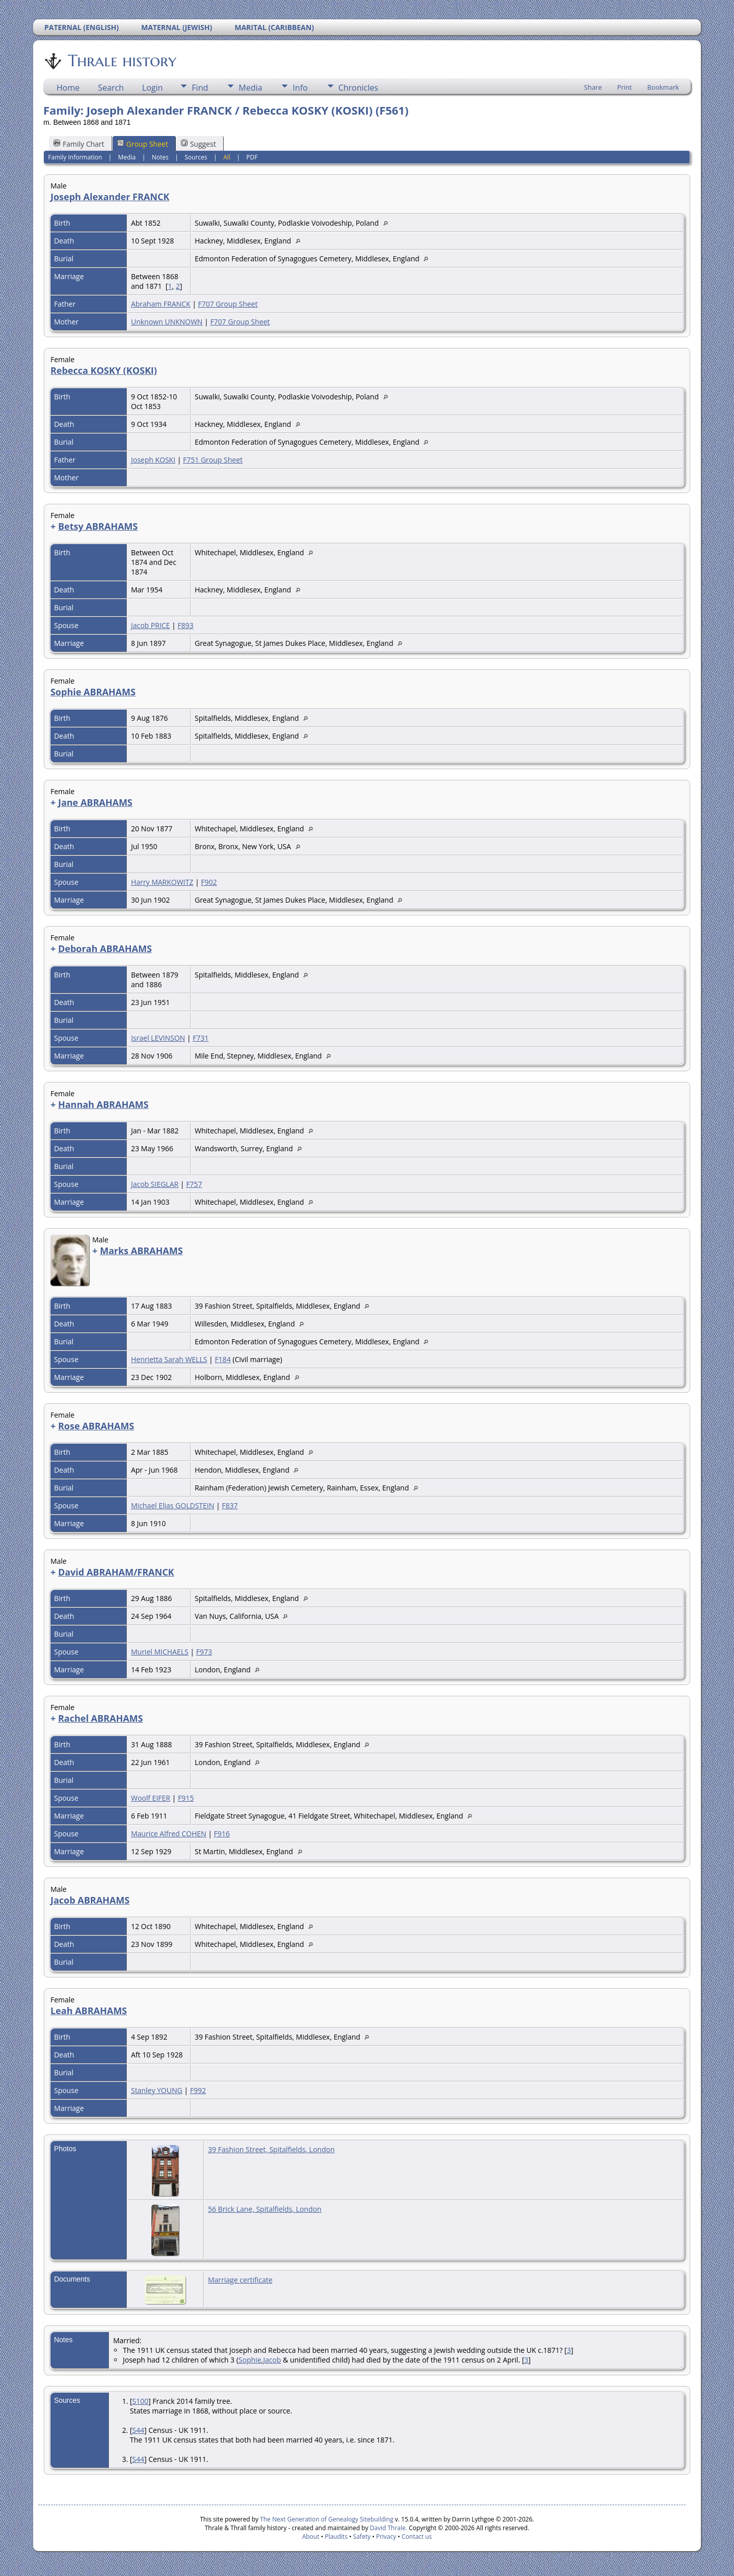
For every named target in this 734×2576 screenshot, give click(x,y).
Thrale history (121, 60)
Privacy (386, 2536)
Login (152, 87)
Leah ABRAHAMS (88, 2010)
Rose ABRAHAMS (96, 1426)
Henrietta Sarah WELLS (169, 1359)
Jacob (272, 2360)
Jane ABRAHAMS (95, 802)
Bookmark (663, 87)
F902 (209, 882)
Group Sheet (142, 144)
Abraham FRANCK (161, 304)
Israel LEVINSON (158, 1038)
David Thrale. (387, 2528)
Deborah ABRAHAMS (105, 948)
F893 (185, 625)
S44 (138, 2430)
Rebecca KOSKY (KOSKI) (103, 370)
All (226, 157)
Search (111, 87)
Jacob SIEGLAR (154, 1184)
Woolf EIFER (150, 1798)
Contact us (417, 2536)
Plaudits (336, 2536)
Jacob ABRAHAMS (89, 1900)
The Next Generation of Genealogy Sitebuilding (327, 2519)
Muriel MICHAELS (160, 1652)
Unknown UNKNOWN (166, 322)
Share (593, 87)
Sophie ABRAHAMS (93, 692)
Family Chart (79, 144)
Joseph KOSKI (153, 460)
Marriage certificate (240, 2280)
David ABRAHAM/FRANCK (116, 1572)
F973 (204, 1652)
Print (624, 87)
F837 (230, 1505)
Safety (362, 2536)
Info (300, 87)
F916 (222, 1833)
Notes (160, 157)
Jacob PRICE (150, 625)
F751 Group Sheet (213, 460)
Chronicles (358, 87)
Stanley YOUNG (156, 2090)
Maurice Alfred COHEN (168, 1833)
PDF (251, 157)
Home (68, 87)
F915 (186, 1798)
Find (200, 87)
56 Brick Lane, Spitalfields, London (265, 2209)
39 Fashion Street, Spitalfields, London (271, 2149)
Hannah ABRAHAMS (103, 1104)
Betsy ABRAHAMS (98, 526)
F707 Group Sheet (227, 304)
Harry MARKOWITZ (162, 882)
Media (250, 87)
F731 (200, 1038)
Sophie (250, 2360)
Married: (127, 2340)
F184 (222, 1359)
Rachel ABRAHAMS (100, 1718)
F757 (194, 1184)
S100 (140, 2401)
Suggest (198, 144)
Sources (196, 157)
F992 (198, 2090)
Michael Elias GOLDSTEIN (172, 1505)
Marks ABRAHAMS (141, 1250)
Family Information (75, 157)
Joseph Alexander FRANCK (109, 197)
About (311, 2536)
